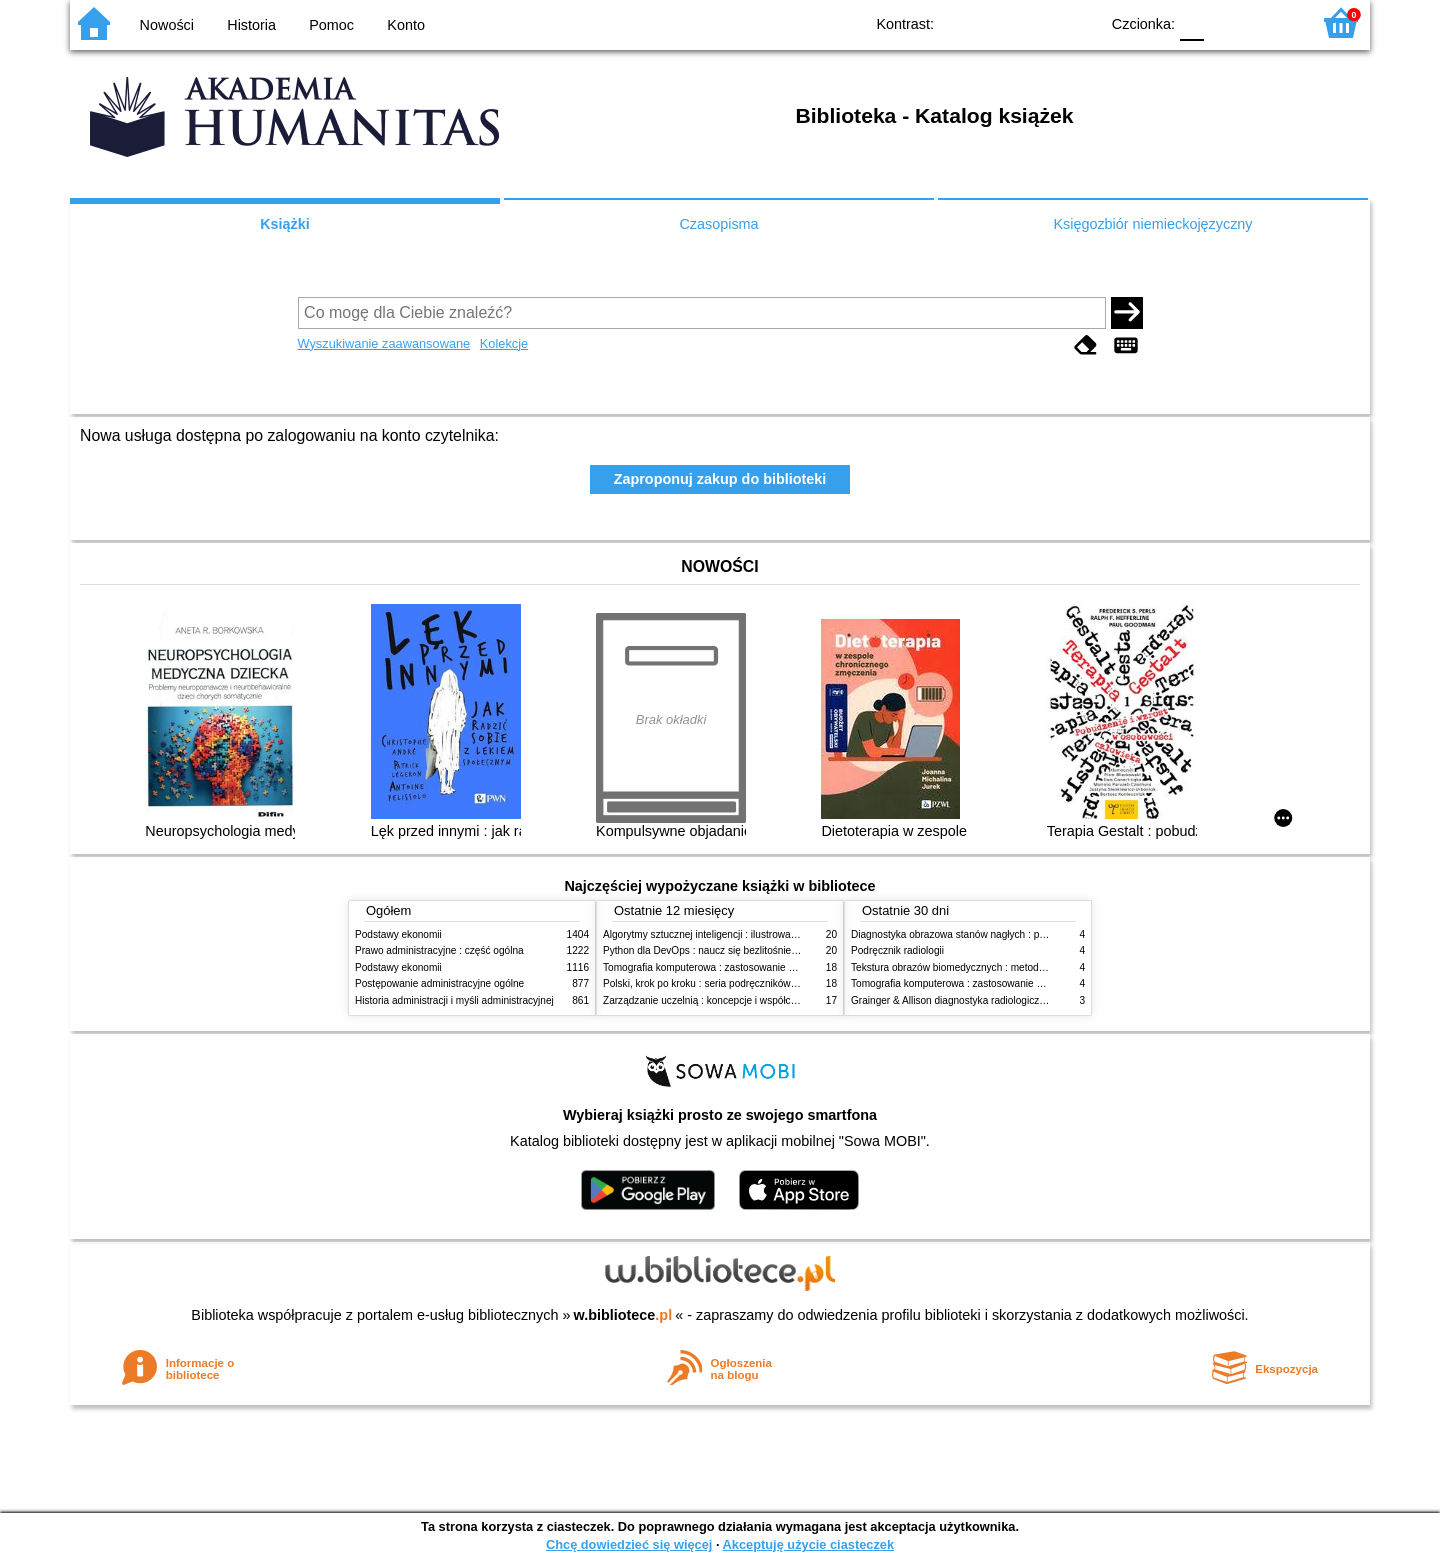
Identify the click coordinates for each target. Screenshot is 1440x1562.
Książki (285, 224)
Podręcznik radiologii (897, 950)
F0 (1191, 22)
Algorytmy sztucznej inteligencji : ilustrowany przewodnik (729, 934)
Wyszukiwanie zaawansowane (384, 343)
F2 (1272, 22)
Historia (251, 25)
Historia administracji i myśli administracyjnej (454, 1000)
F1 (1226, 22)
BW (997, 22)
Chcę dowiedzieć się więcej (629, 1544)
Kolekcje (504, 343)
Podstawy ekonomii (398, 934)
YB (1037, 22)
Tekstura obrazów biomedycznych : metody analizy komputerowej (997, 967)
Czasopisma (718, 224)
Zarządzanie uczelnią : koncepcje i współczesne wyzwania (733, 1000)
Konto (406, 25)
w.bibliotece (623, 1315)
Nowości (167, 25)
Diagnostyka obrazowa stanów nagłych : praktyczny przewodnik (993, 934)
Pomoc (331, 25)
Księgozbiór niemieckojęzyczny (1152, 224)
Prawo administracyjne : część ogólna (439, 950)
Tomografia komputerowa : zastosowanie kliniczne (715, 967)
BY (1077, 22)
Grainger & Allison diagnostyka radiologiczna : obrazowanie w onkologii (1010, 1000)
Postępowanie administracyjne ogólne (439, 983)
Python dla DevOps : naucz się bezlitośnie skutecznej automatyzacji (754, 950)
